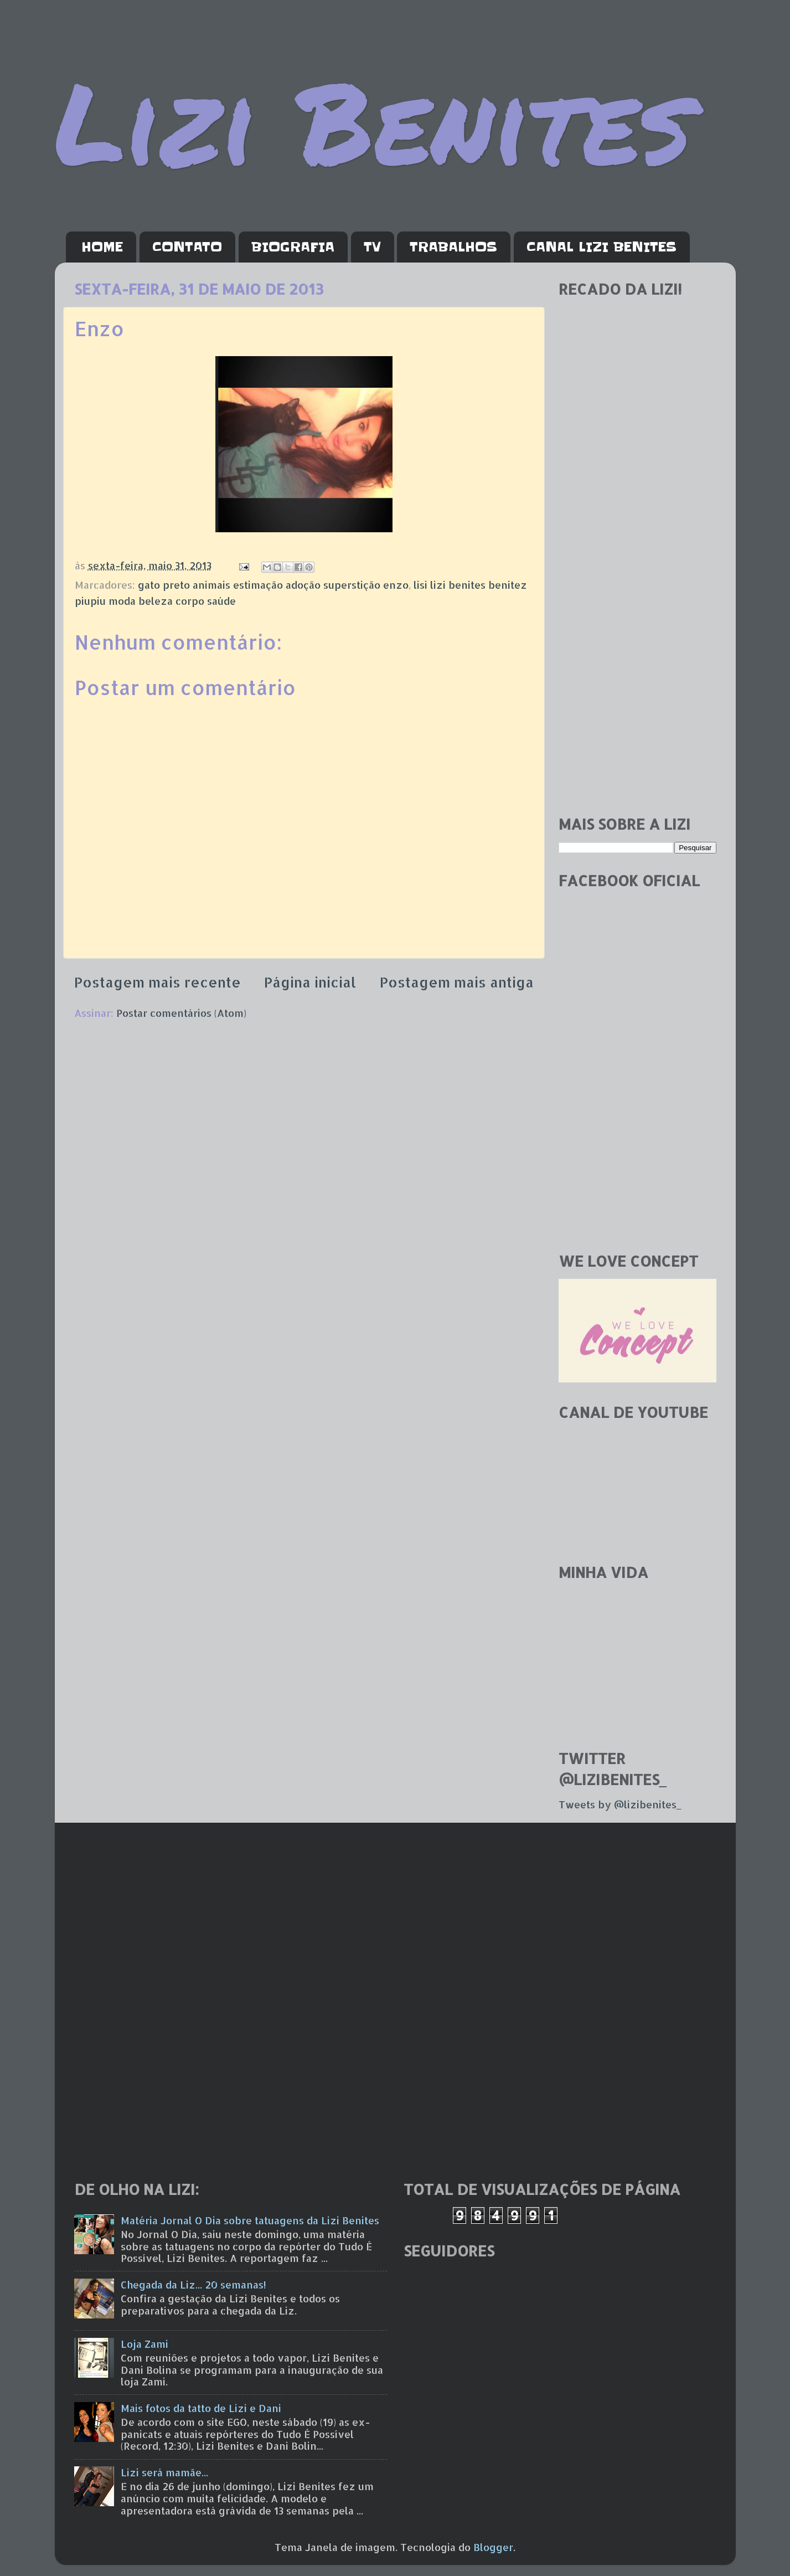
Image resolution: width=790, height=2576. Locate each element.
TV (372, 247)
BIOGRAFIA (292, 247)
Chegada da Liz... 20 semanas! (193, 2284)
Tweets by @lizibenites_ (620, 1804)
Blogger (493, 2547)
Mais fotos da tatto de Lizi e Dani (201, 2408)
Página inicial (310, 982)
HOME (102, 247)
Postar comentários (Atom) (181, 1012)
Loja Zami (144, 2343)
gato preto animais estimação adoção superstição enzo (273, 584)
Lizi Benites (373, 120)
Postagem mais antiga (457, 982)
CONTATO (187, 247)
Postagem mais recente (157, 982)
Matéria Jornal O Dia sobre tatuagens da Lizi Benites (250, 2220)
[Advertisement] (637, 631)
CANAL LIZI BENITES (601, 247)
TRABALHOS (453, 247)
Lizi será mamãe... (164, 2472)
